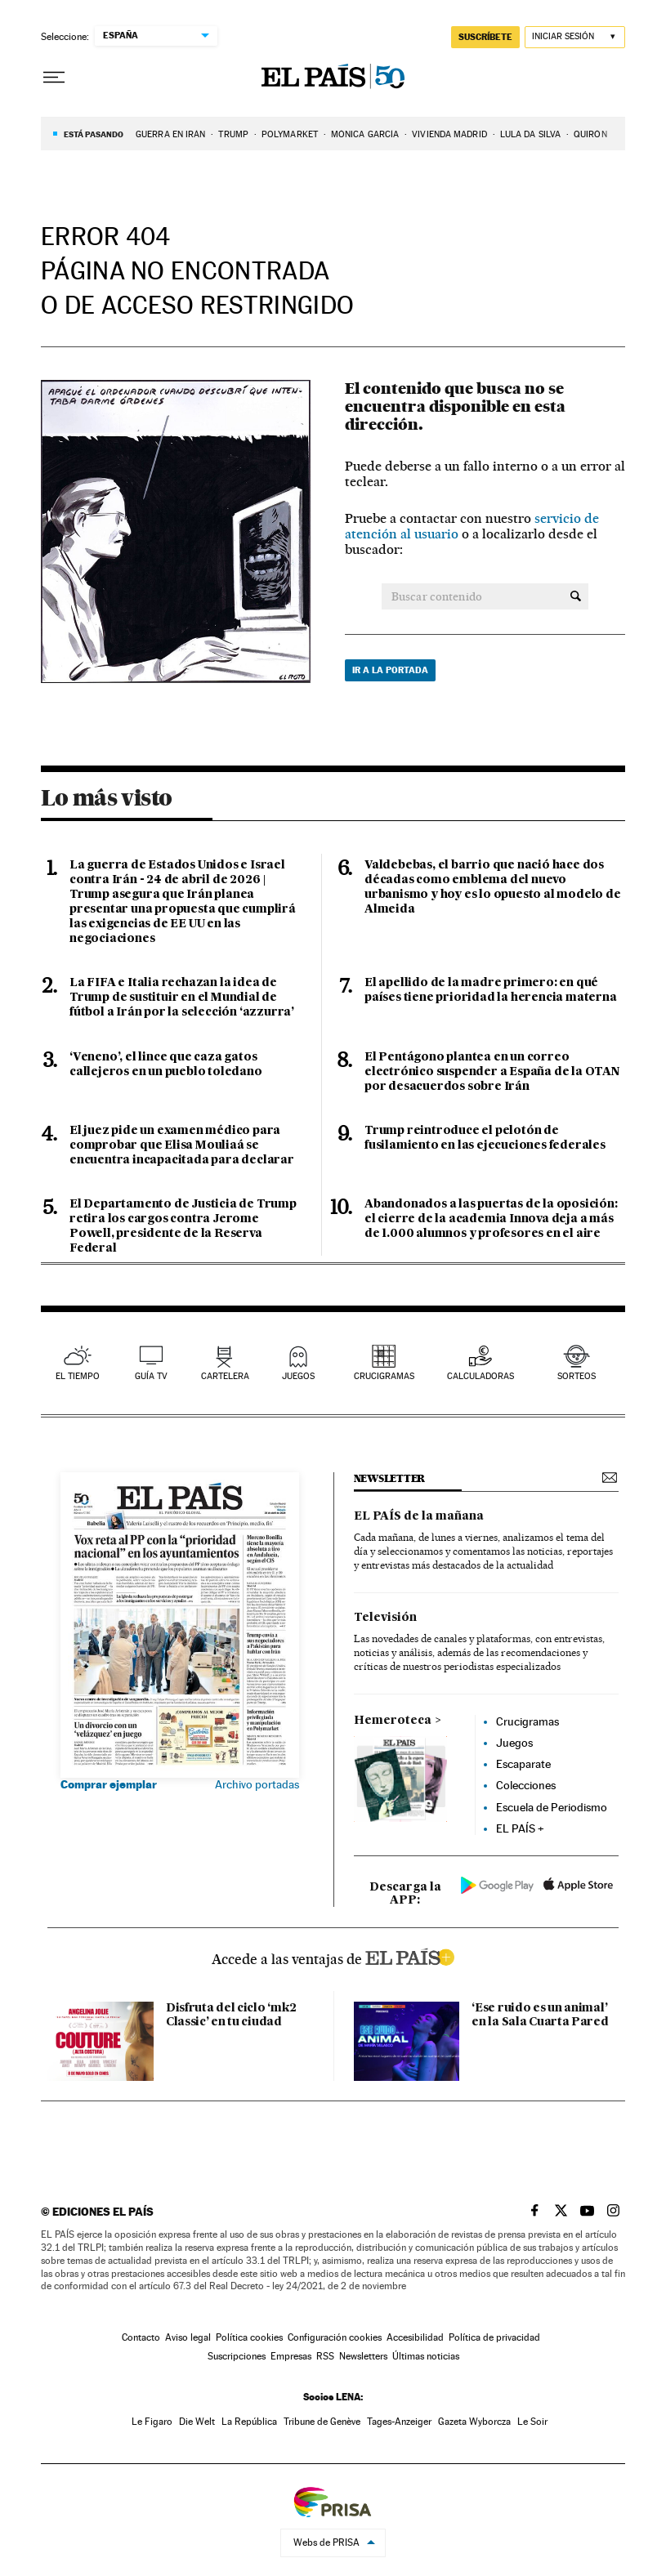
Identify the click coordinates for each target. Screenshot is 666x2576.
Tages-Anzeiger (399, 2421)
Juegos (514, 1742)
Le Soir (532, 2421)
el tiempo (78, 1376)
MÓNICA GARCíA (365, 134)
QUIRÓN (590, 134)
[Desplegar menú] (54, 78)
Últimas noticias (425, 2356)
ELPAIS (409, 1955)
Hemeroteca (392, 1720)
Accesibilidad (415, 2337)
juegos (298, 1376)
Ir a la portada (390, 670)
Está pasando (93, 134)
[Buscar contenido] (575, 596)
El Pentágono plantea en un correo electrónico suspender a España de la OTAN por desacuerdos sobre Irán (491, 1071)
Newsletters (363, 2356)
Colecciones (526, 1785)
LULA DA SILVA (530, 134)
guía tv (151, 1376)
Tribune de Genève (322, 2421)
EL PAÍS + (520, 1828)
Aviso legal (188, 2337)
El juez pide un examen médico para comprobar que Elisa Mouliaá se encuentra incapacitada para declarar (181, 1145)
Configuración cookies (335, 2337)
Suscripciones (237, 2356)
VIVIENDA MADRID (449, 134)
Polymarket (289, 134)
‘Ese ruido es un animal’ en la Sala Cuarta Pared (540, 2015)
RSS (325, 2356)
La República (249, 2421)
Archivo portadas (257, 1784)
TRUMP (233, 134)
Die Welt (197, 2421)
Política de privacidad (494, 2337)
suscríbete (485, 36)
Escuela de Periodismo (551, 1807)
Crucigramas (384, 1376)
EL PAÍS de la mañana (419, 1516)
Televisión (385, 1617)
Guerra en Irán (170, 134)
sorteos (576, 1376)
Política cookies (249, 2337)
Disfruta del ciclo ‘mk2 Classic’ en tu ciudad (231, 2015)
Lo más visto (106, 797)
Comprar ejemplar (108, 1784)
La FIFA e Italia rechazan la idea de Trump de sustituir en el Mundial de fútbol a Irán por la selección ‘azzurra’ (181, 997)
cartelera (225, 1376)
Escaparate (523, 1763)
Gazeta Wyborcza (474, 2421)
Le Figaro (152, 2421)
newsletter (390, 1478)
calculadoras (480, 1376)
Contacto (141, 2337)
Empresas (290, 2356)
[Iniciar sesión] (575, 37)
